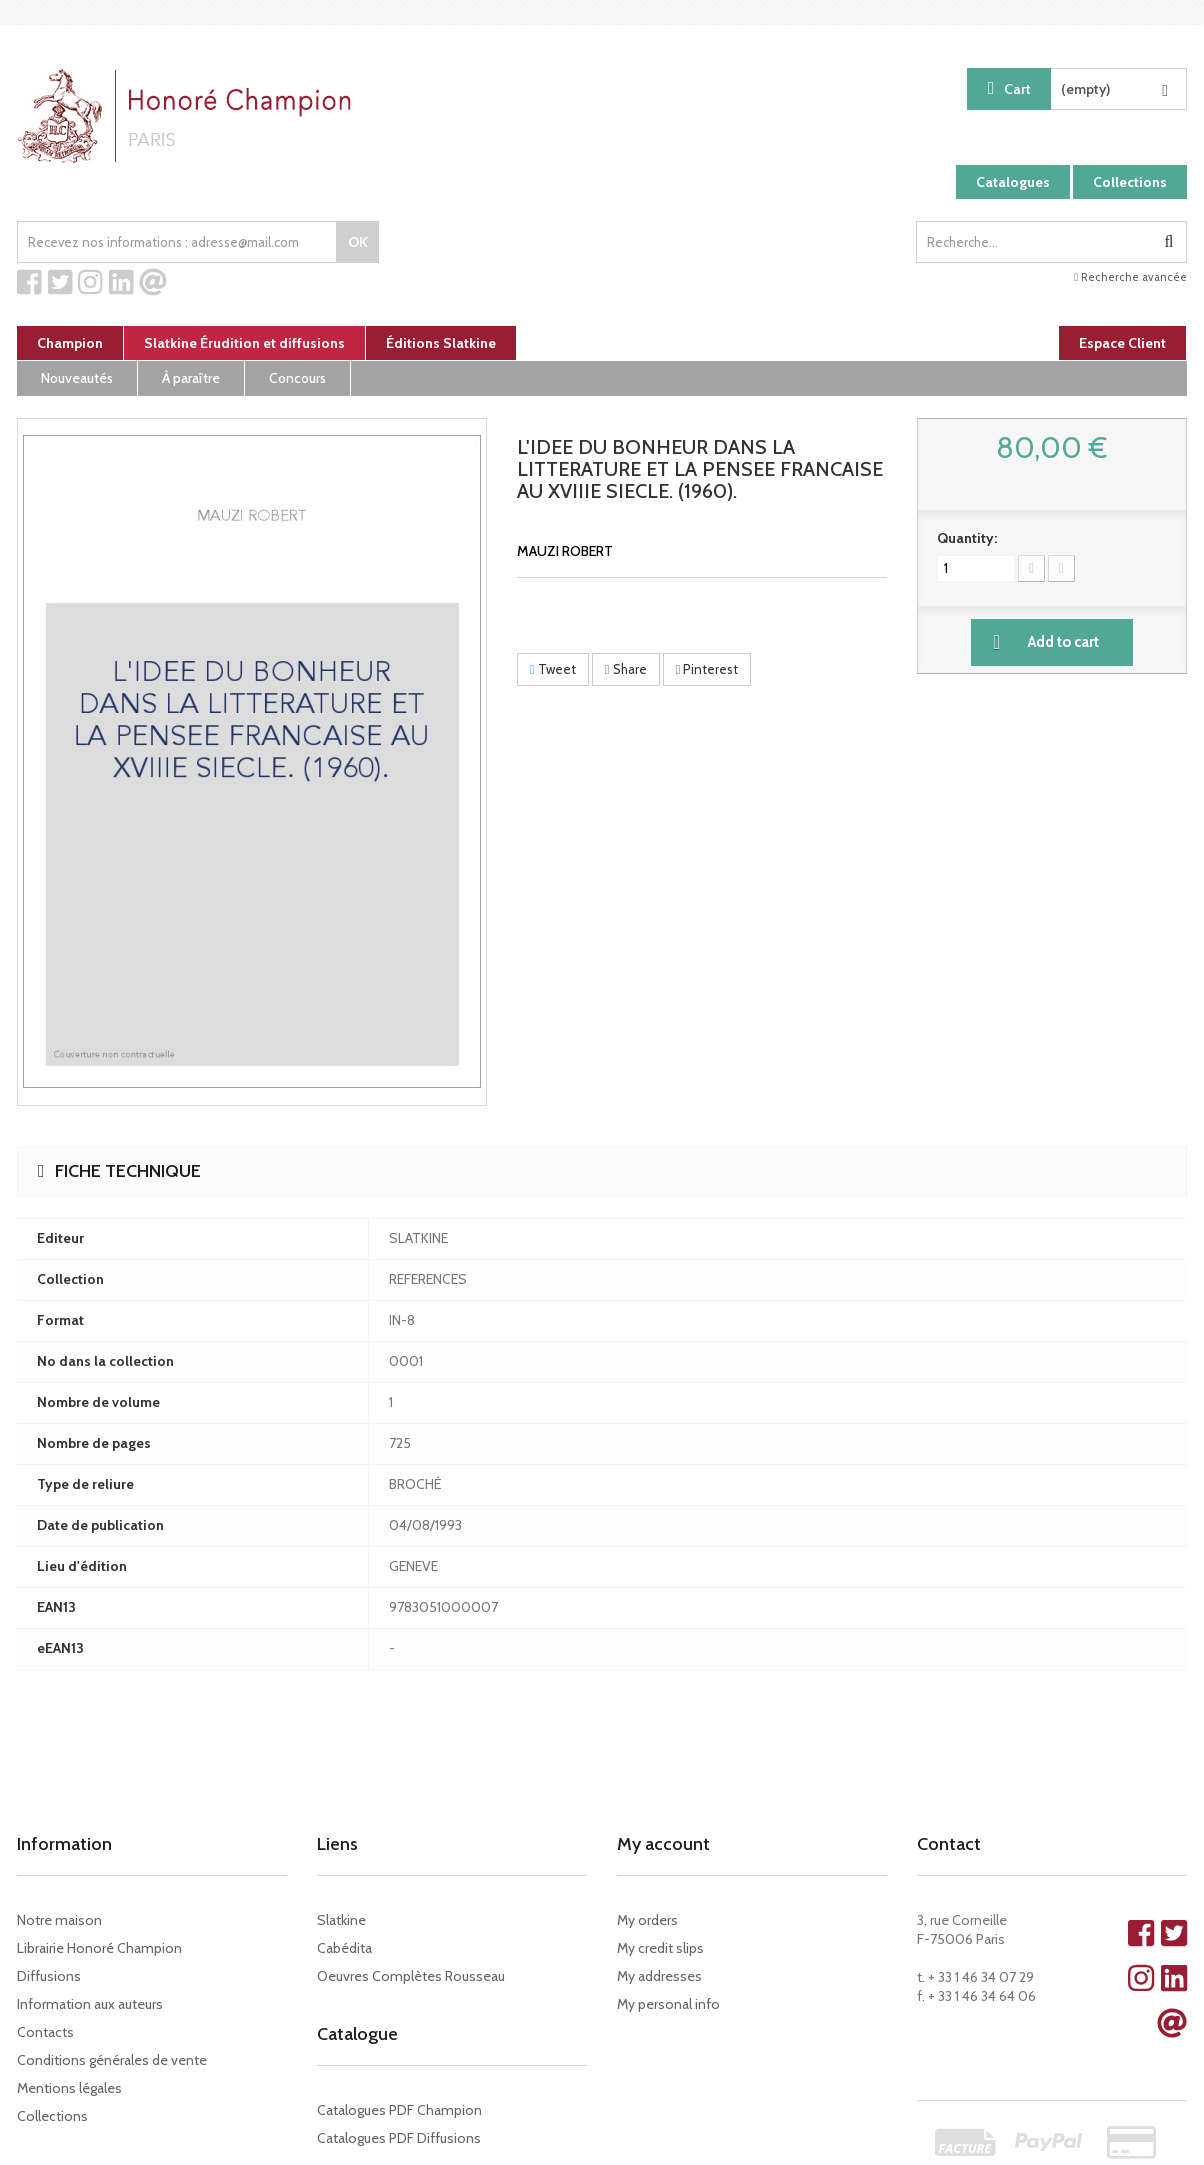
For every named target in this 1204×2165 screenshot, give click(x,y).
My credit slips (660, 1948)
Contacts (45, 2032)
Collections (1130, 182)
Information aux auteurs (90, 2004)
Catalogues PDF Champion (399, 2110)
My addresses (659, 1976)
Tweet (553, 669)
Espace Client (1122, 343)
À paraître (191, 378)
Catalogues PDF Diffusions (399, 2138)
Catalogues (1013, 182)
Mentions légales (69, 2088)
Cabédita (344, 1948)
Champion (70, 343)
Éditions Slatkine (441, 343)
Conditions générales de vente (112, 2060)
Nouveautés (77, 378)
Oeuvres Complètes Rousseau (411, 1976)
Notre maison (59, 1920)
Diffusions (49, 1976)
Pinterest (707, 669)
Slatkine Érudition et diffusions (244, 343)
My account (663, 1844)
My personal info (668, 2004)
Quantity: (967, 538)
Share (626, 669)
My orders (647, 1920)
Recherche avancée (1130, 277)
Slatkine (341, 1920)
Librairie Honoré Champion (99, 1948)
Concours (297, 378)
